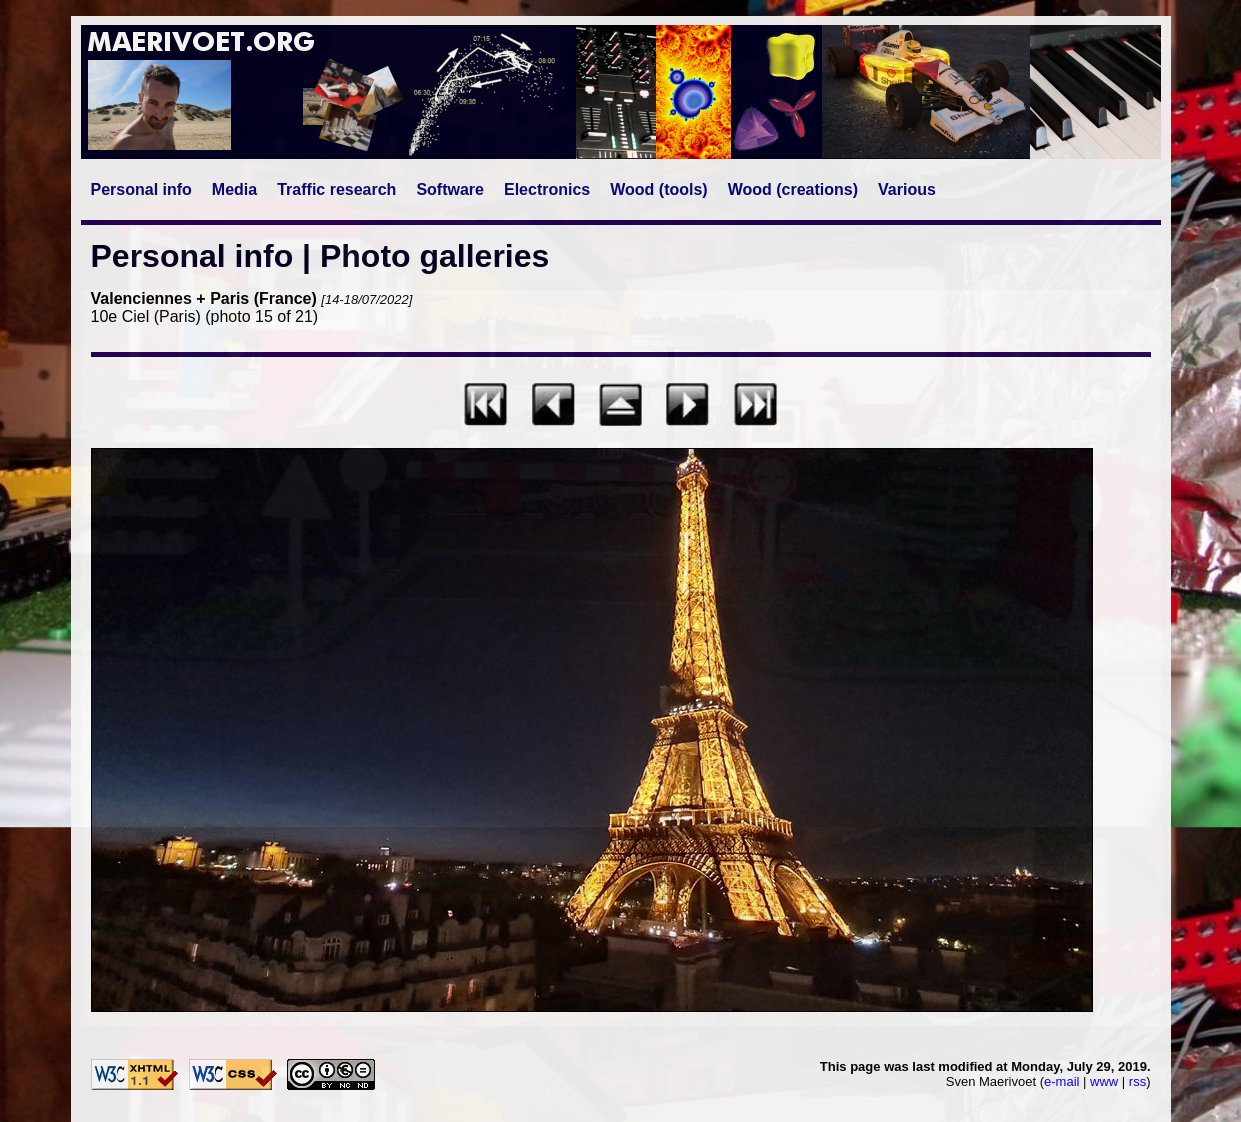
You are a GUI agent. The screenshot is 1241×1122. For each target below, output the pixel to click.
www (1104, 1081)
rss (1137, 1081)
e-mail (1061, 1081)
